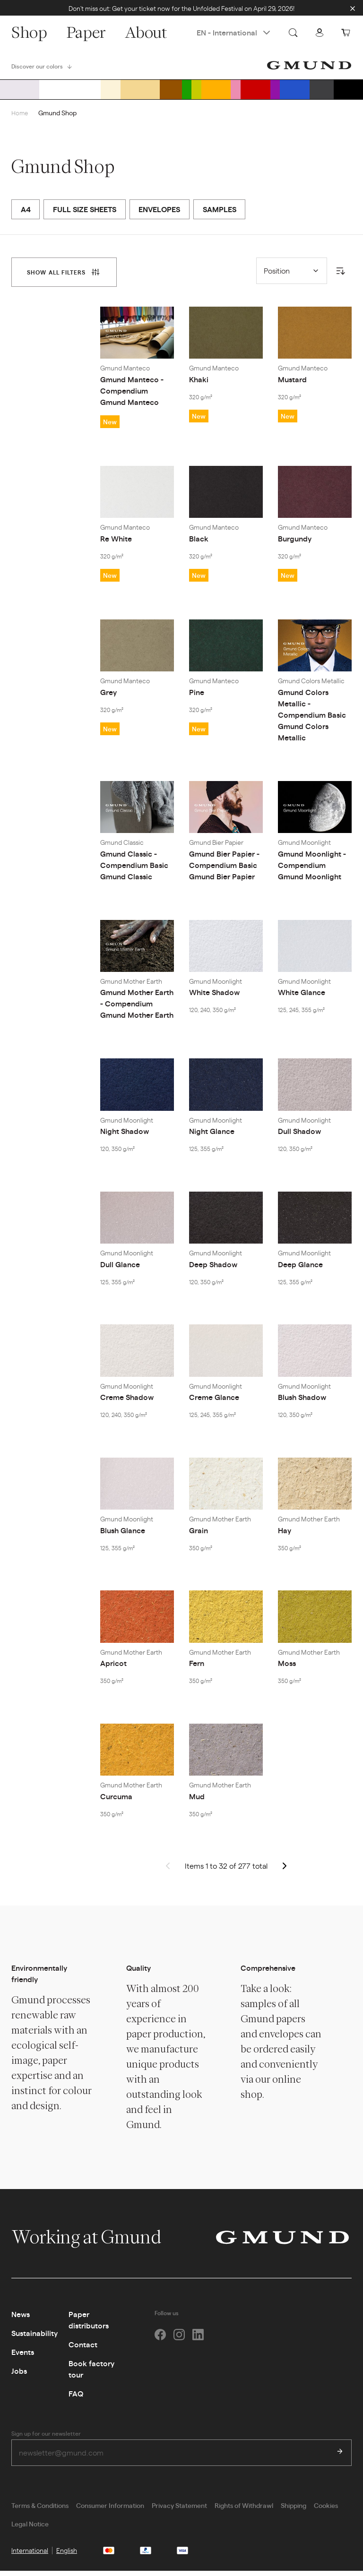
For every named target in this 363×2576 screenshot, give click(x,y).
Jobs (19, 2374)
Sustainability (34, 2337)
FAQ (76, 2397)
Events (22, 2356)
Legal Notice (30, 2528)
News (20, 2318)
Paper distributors (89, 2323)
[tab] (64, 276)
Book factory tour (91, 2372)
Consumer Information (110, 2510)
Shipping (293, 2510)
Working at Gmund (96, 2241)
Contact (83, 2348)
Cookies (326, 2510)
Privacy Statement (179, 2510)
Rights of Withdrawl (244, 2510)
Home (20, 116)
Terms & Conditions (40, 2510)
